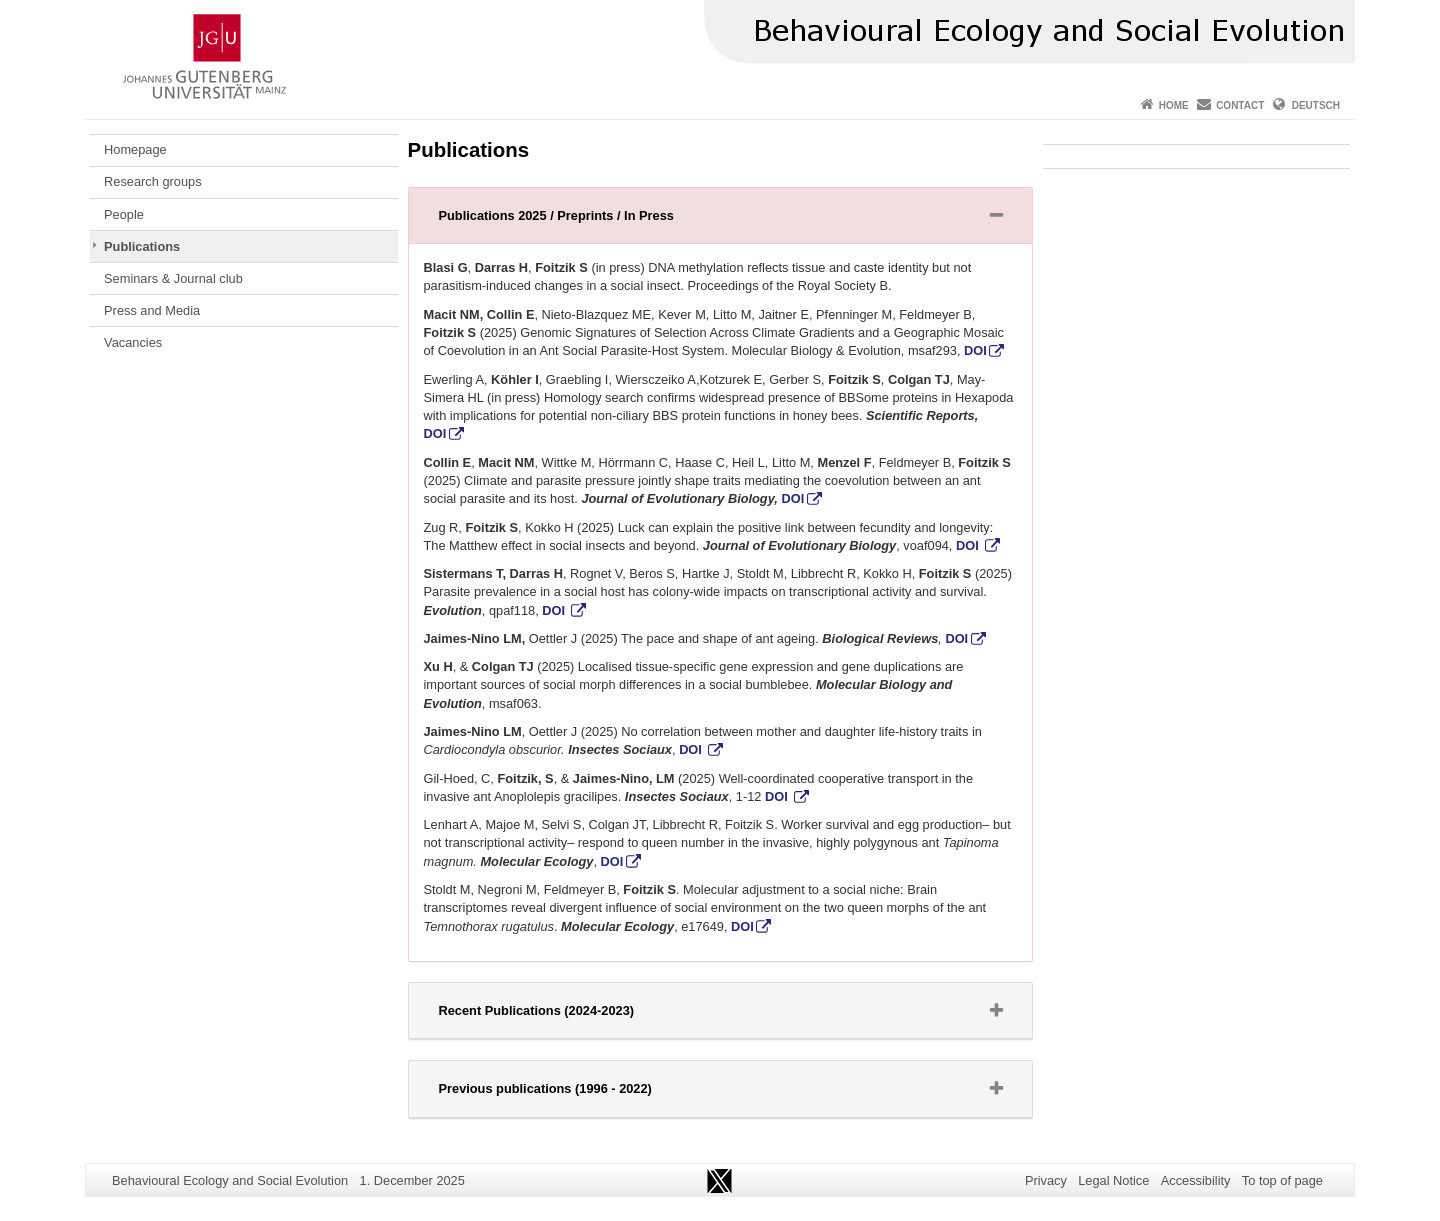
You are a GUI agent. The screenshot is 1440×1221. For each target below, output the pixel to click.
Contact (1240, 105)
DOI (975, 350)
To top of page (1282, 1180)
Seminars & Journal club (173, 278)
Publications (142, 246)
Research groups (152, 181)
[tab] (720, 216)
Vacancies (133, 342)
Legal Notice (1113, 1180)
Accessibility (1196, 1180)
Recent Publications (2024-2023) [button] (562, 1015)
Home (1174, 105)
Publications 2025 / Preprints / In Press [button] (582, 220)
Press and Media (152, 310)
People (124, 214)
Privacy (1046, 1180)
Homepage (135, 149)
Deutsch (1316, 105)
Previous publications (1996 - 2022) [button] (571, 1093)
